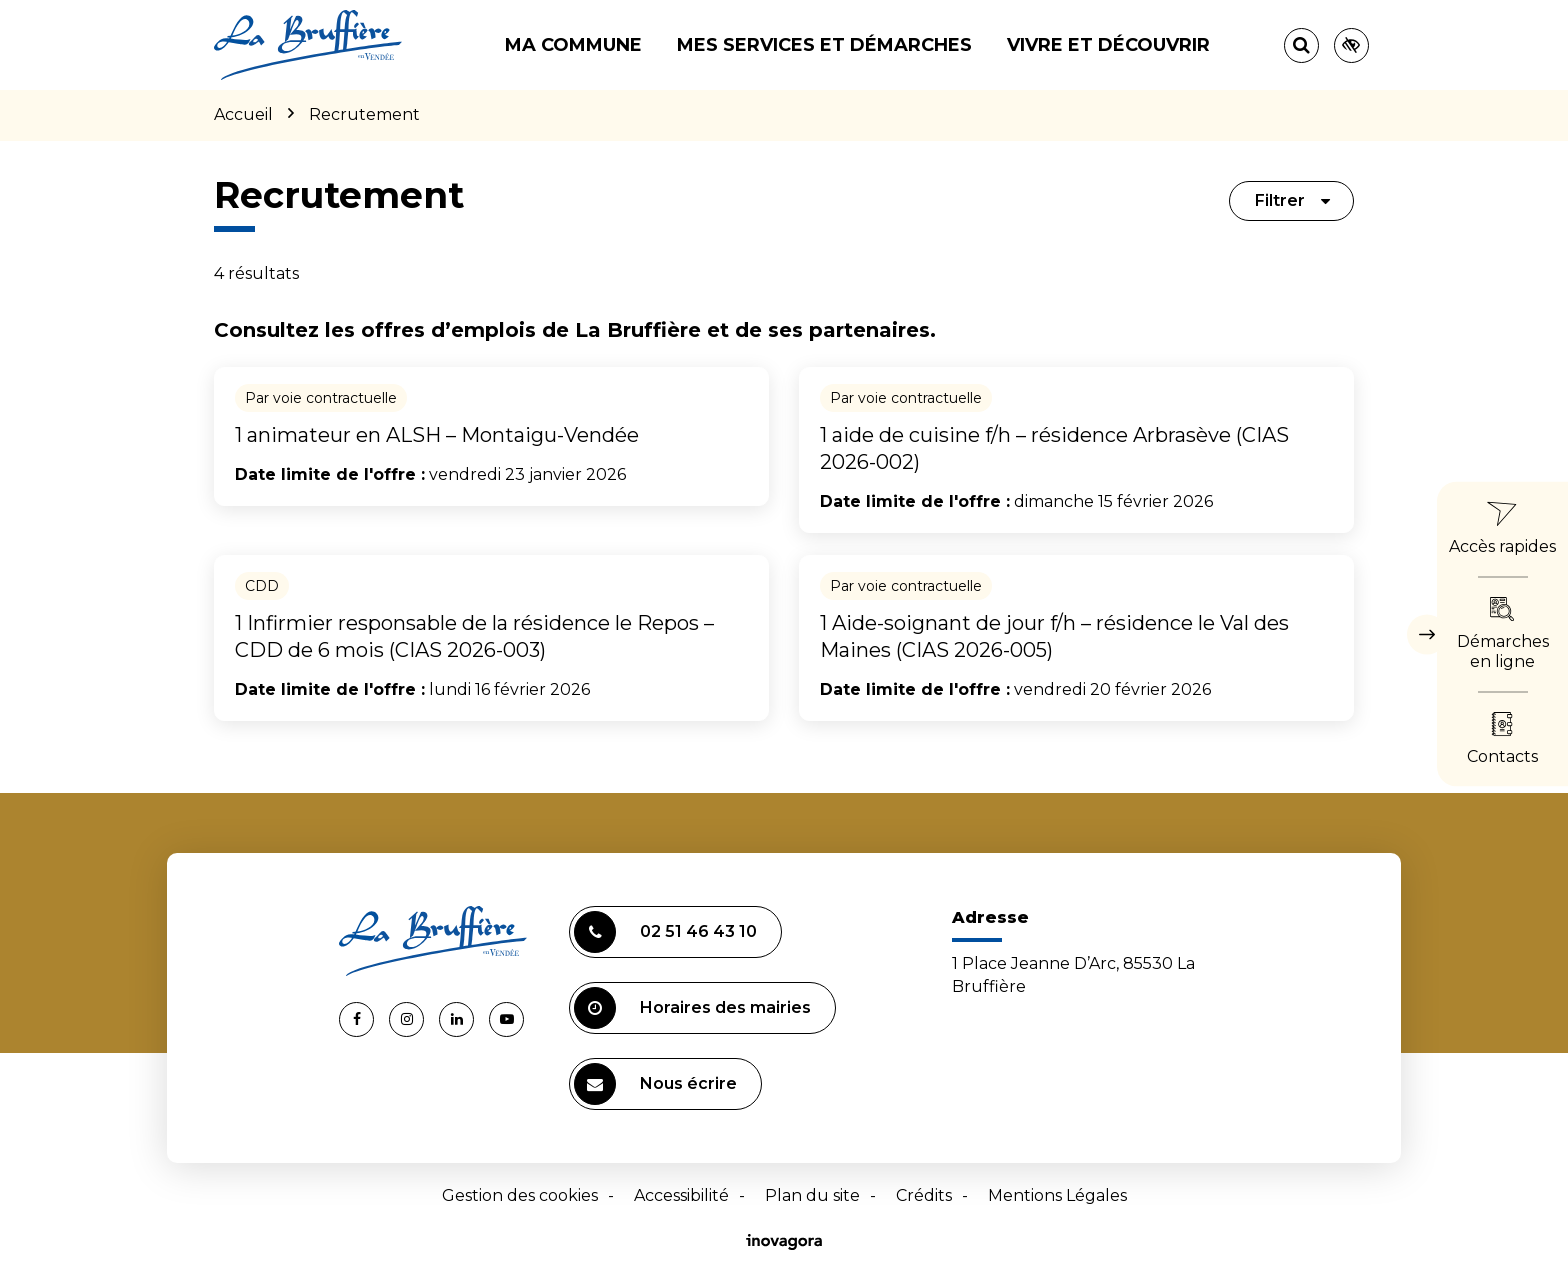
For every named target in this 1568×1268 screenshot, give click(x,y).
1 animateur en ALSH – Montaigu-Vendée (437, 435)
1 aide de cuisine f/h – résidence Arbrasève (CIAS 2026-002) (1054, 448)
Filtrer (1293, 200)
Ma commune (573, 45)
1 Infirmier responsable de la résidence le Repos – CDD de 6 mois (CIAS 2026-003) (474, 636)
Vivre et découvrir (1108, 45)
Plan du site (812, 1195)
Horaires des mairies (692, 1008)
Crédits (924, 1195)
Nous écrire (655, 1084)
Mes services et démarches (824, 45)
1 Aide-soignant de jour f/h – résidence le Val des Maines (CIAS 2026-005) (1054, 636)
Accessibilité (681, 1195)
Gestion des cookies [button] (520, 1195)
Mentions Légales (1057, 1195)
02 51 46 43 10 (665, 932)
